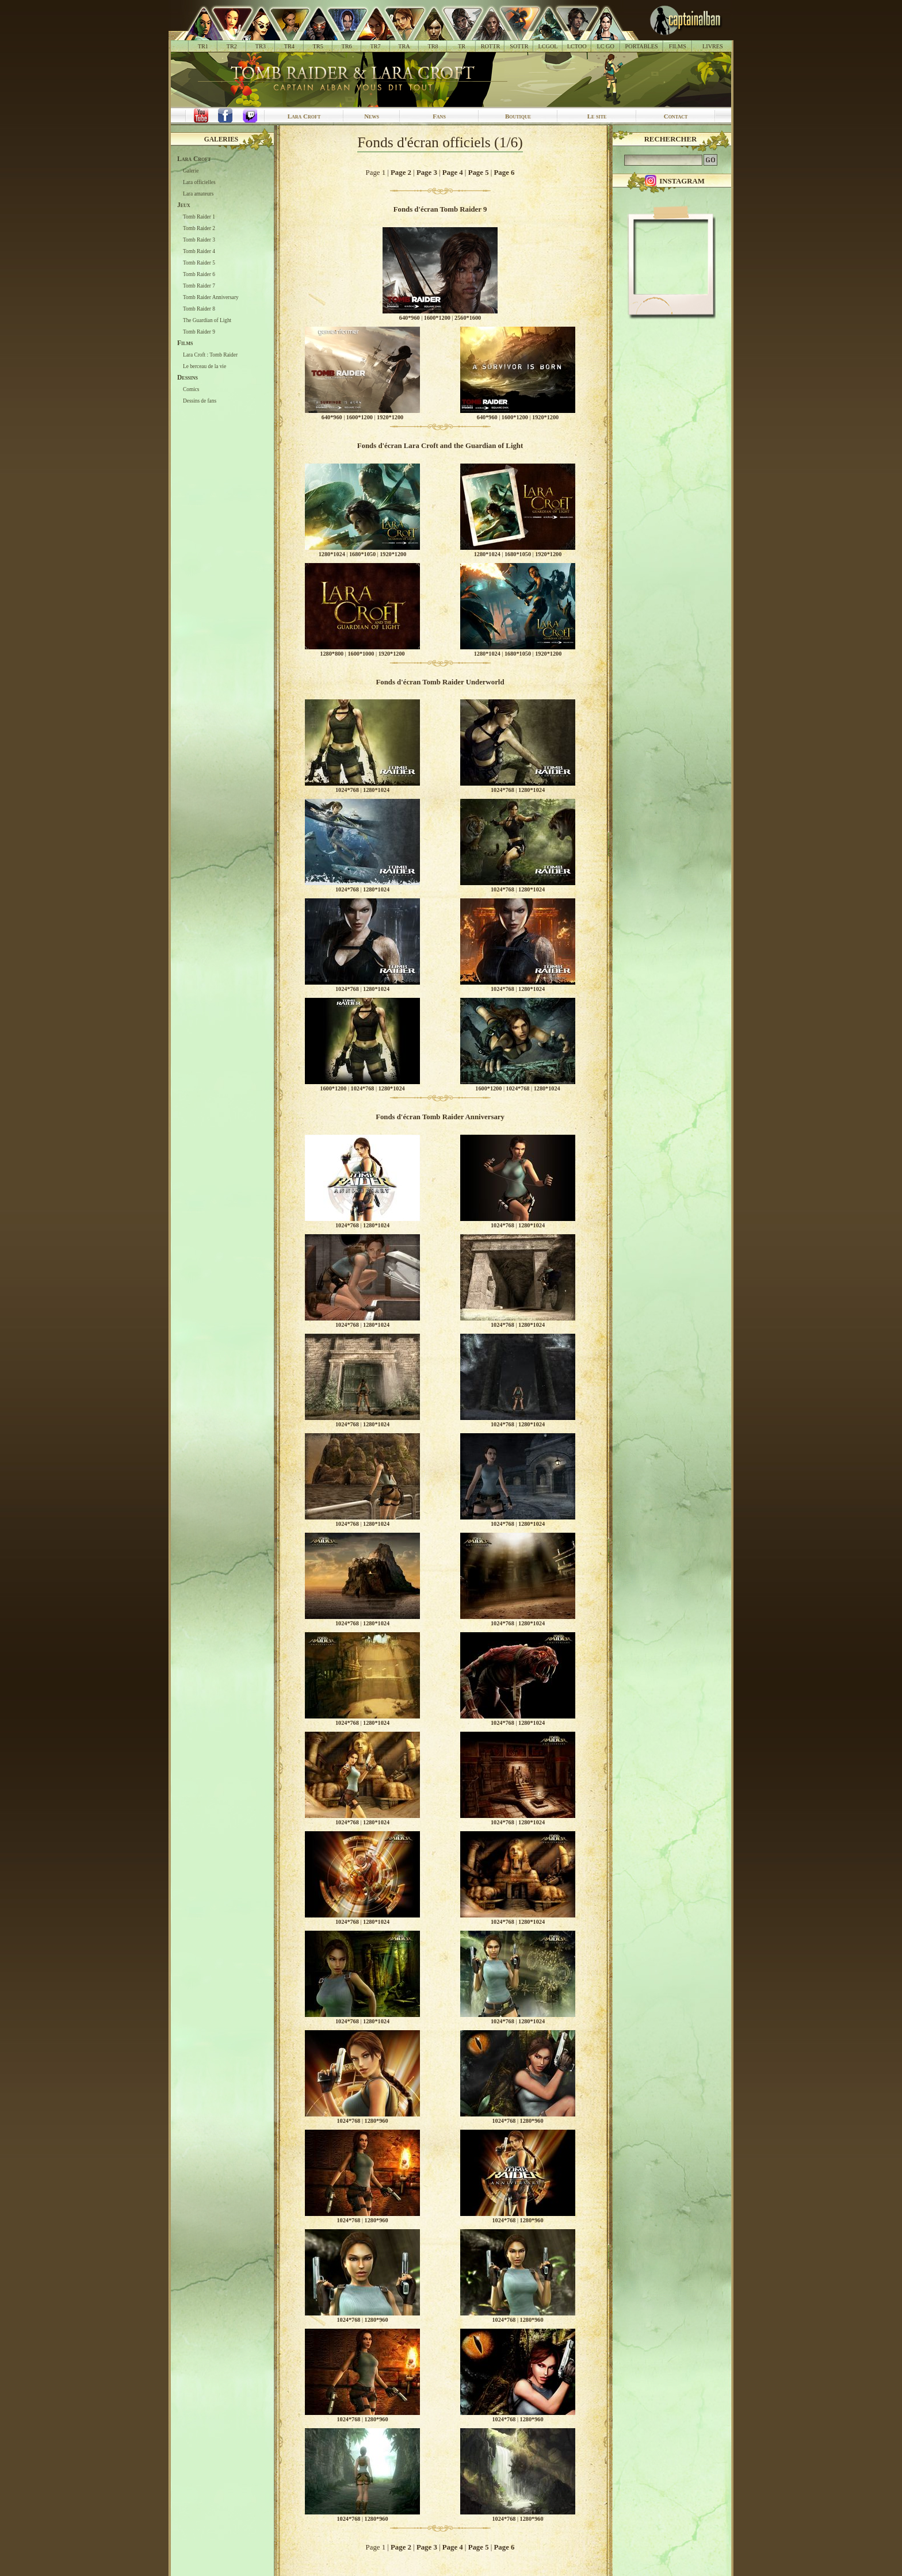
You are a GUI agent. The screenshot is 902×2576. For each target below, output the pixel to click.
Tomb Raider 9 (199, 332)
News (371, 116)
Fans (439, 116)
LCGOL (548, 46)
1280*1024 (332, 554)
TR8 (432, 46)
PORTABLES (641, 46)
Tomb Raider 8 (199, 309)
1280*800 (331, 653)
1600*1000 (360, 653)
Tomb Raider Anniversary (211, 297)
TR (461, 46)
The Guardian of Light (207, 320)
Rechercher (670, 139)
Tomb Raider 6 (199, 274)
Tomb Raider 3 (199, 240)
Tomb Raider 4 (199, 251)
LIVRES (712, 46)
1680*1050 (362, 554)
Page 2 (401, 173)
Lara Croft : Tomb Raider (210, 355)
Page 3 (426, 173)
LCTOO (577, 46)
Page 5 (478, 173)
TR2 (232, 46)
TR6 (347, 46)
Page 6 (504, 173)
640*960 (409, 318)
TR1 (203, 46)
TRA (404, 46)
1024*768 (347, 790)
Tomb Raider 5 (199, 263)
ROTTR (490, 46)
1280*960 (376, 2121)
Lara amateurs (198, 194)
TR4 (289, 46)
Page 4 (452, 173)
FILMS (677, 46)
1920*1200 (390, 417)
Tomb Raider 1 (199, 217)
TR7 (375, 46)
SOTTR (519, 46)
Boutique (518, 116)
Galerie (190, 171)
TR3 (260, 46)
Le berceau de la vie (204, 366)
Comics (191, 389)
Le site (597, 116)
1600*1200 (437, 318)
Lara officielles (199, 182)
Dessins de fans (199, 401)
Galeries (221, 139)
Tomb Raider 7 (199, 286)
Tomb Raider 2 (199, 228)
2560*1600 (467, 318)
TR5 (318, 46)
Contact (676, 116)
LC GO (605, 46)
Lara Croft (304, 116)
